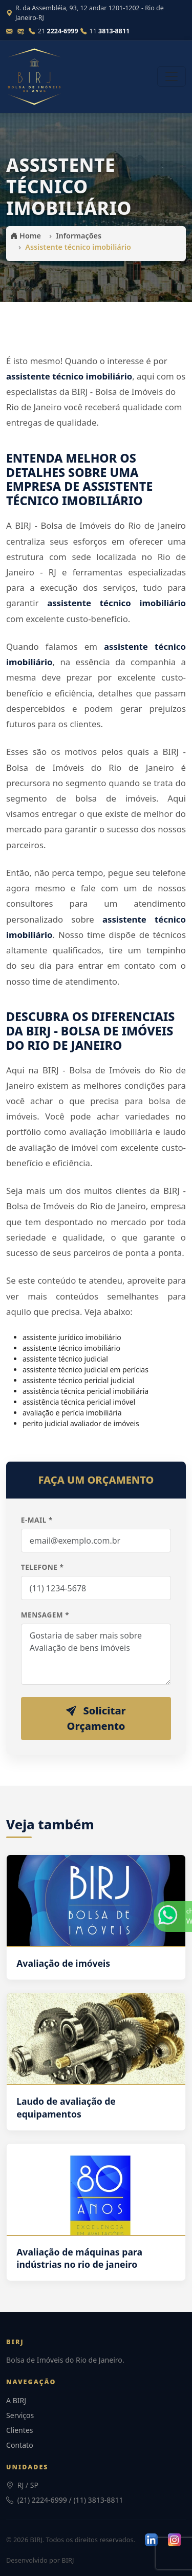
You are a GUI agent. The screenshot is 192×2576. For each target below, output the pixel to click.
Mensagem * (45, 1615)
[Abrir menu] (171, 76)
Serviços (20, 2415)
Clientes (19, 2430)
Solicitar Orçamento (95, 1718)
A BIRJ (16, 2400)
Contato (19, 2445)
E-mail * (37, 1520)
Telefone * (42, 1567)
